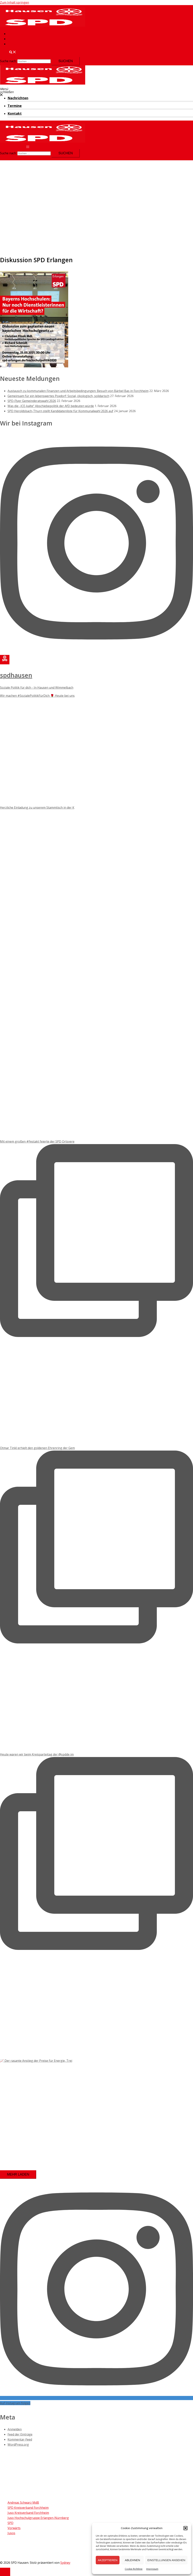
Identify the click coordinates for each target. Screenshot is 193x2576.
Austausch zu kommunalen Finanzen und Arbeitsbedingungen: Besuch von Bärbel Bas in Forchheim (78, 391)
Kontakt (13, 44)
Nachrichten (16, 34)
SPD (10, 2523)
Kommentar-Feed (20, 2439)
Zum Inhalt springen (14, 2)
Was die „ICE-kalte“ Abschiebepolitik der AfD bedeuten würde (51, 406)
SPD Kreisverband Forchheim (28, 2508)
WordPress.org (18, 2444)
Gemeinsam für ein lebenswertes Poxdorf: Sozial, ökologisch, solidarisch (58, 396)
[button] (185, 2528)
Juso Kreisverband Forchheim (28, 2513)
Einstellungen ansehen (166, 2560)
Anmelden (15, 2429)
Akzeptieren (107, 2560)
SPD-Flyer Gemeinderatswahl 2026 (32, 401)
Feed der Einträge (20, 2434)
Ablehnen (132, 2560)
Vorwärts (14, 2528)
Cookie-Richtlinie (133, 2569)
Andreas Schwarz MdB (23, 2502)
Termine (14, 39)
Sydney (65, 2563)
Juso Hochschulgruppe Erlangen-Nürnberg (38, 2518)
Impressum (152, 2569)
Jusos (11, 2533)
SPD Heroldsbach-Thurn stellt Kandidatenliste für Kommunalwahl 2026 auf (60, 411)
